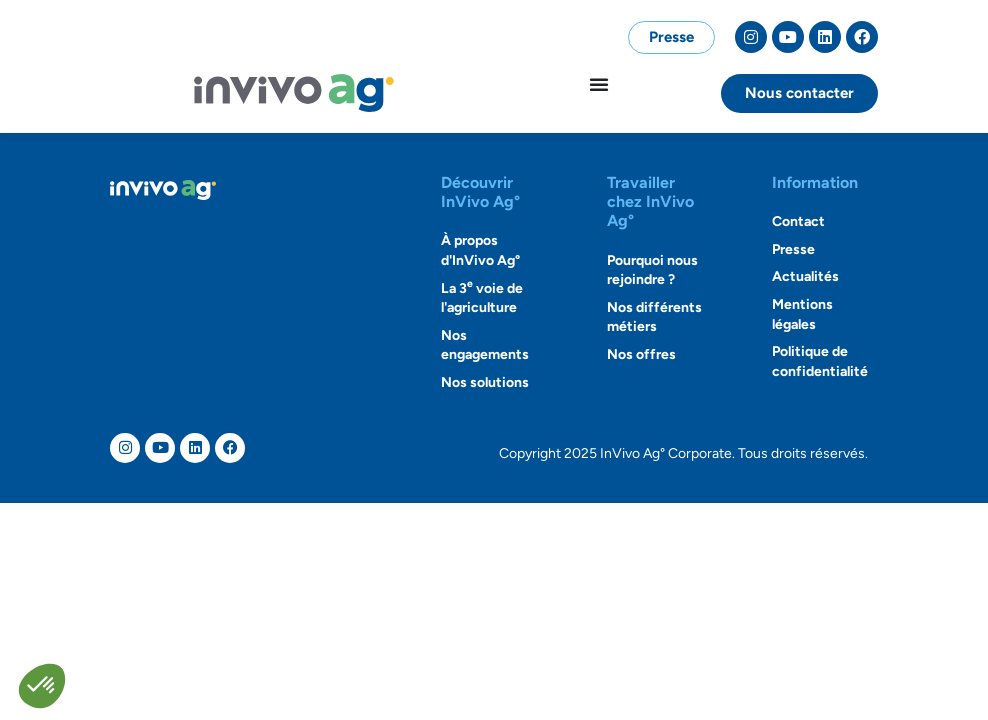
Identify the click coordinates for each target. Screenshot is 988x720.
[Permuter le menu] (599, 84)
